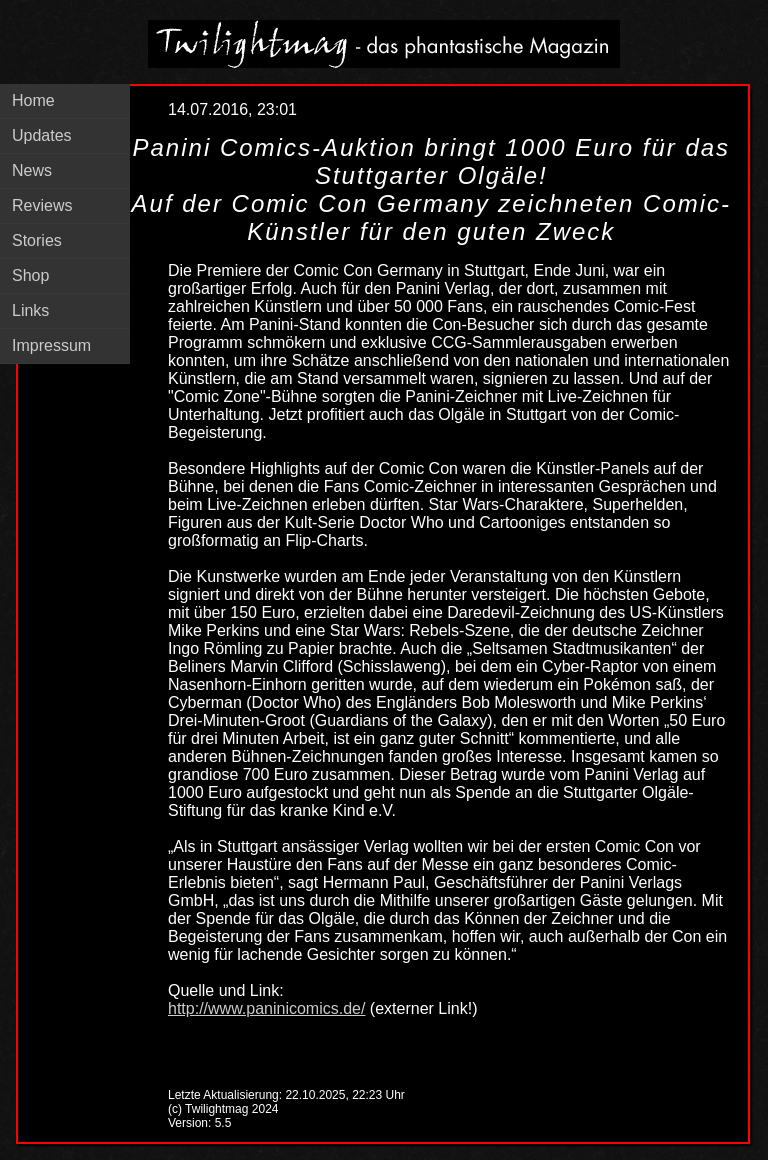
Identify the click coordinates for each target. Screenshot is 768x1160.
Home (33, 100)
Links (30, 310)
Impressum (51, 345)
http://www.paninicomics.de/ (266, 1008)
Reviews (42, 205)
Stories (37, 240)
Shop (30, 275)
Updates (42, 135)
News (32, 170)
